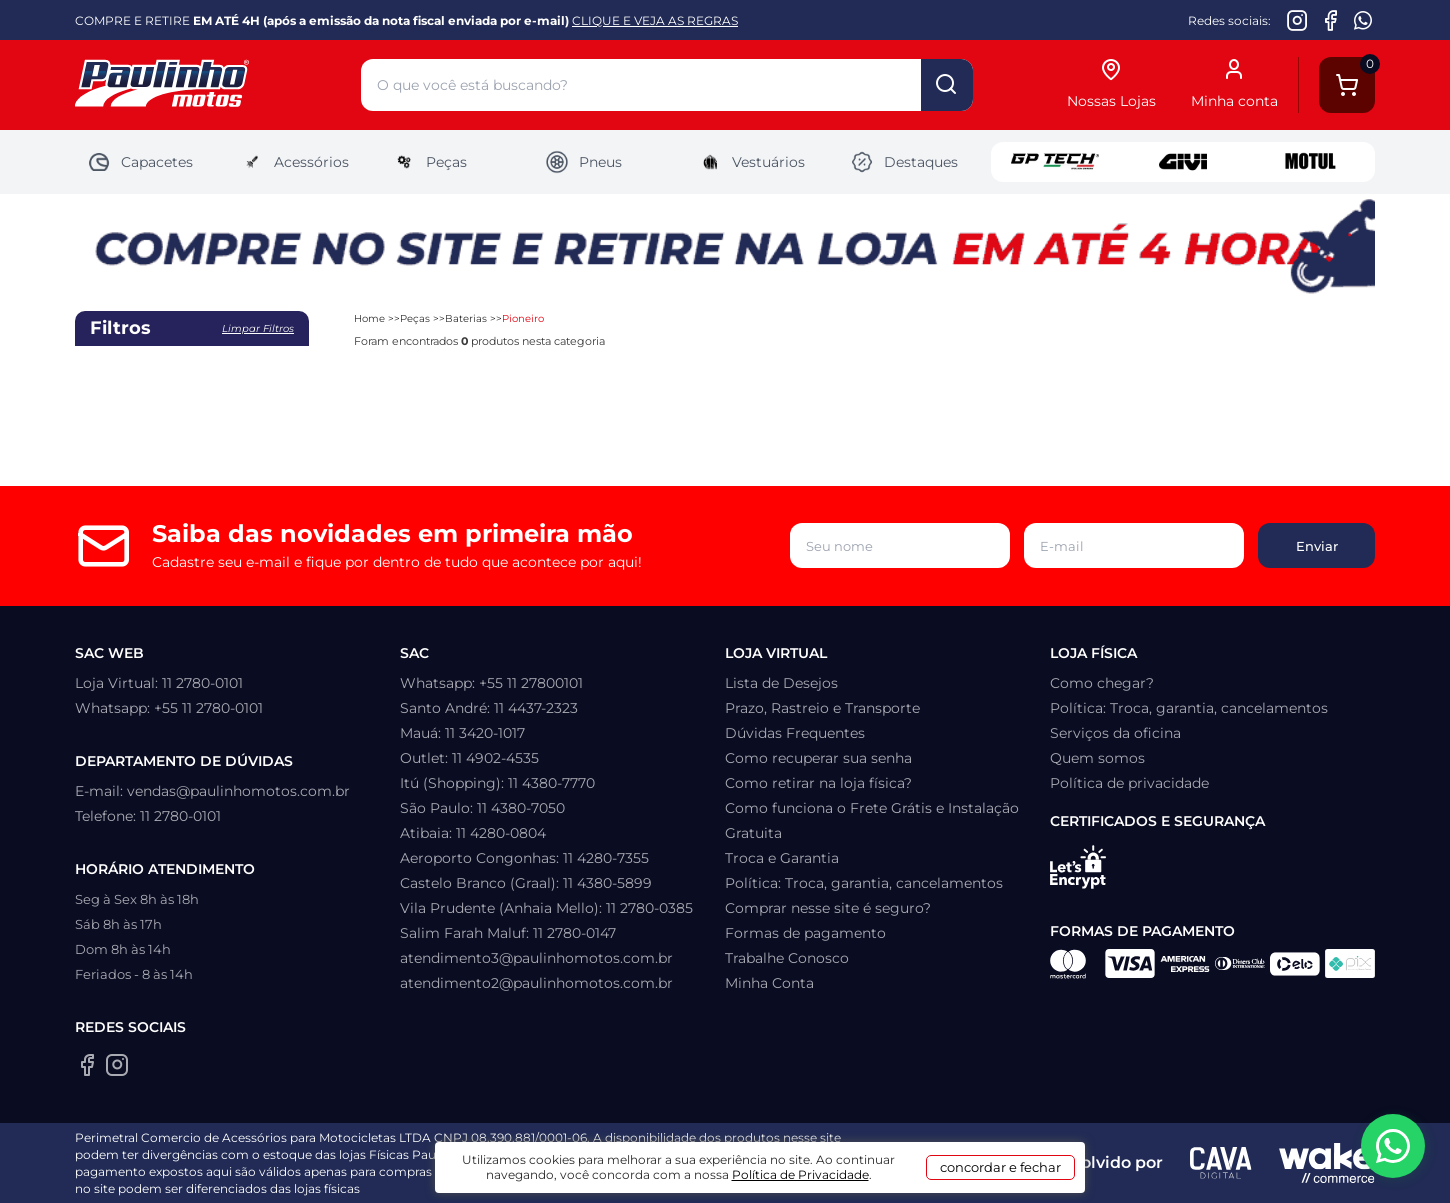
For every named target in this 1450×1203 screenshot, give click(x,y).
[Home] (218, 85)
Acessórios (294, 162)
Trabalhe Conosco (787, 958)
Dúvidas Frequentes (795, 733)
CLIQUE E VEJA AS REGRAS (655, 20)
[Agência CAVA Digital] (1221, 1163)
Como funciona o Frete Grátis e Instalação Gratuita (872, 820)
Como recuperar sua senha (818, 758)
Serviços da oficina (1115, 733)
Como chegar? (1102, 683)
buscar (947, 85)
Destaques (904, 162)
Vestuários (751, 162)
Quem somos (1097, 758)
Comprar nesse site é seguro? (828, 908)
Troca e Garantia (782, 858)
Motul (1311, 162)
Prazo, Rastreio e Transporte (822, 708)
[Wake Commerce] (1327, 1163)
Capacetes (140, 162)
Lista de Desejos (781, 683)
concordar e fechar (1000, 1167)
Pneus (583, 162)
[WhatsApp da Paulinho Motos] (1363, 20)
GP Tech (1055, 162)
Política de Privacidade (800, 1174)
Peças (429, 162)
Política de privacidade (1129, 783)
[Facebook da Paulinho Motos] (1330, 20)
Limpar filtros (258, 328)
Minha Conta (769, 983)
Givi (1183, 162)
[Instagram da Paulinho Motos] (1297, 20)
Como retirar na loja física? (818, 783)
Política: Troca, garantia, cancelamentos (864, 883)
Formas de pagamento (805, 933)
